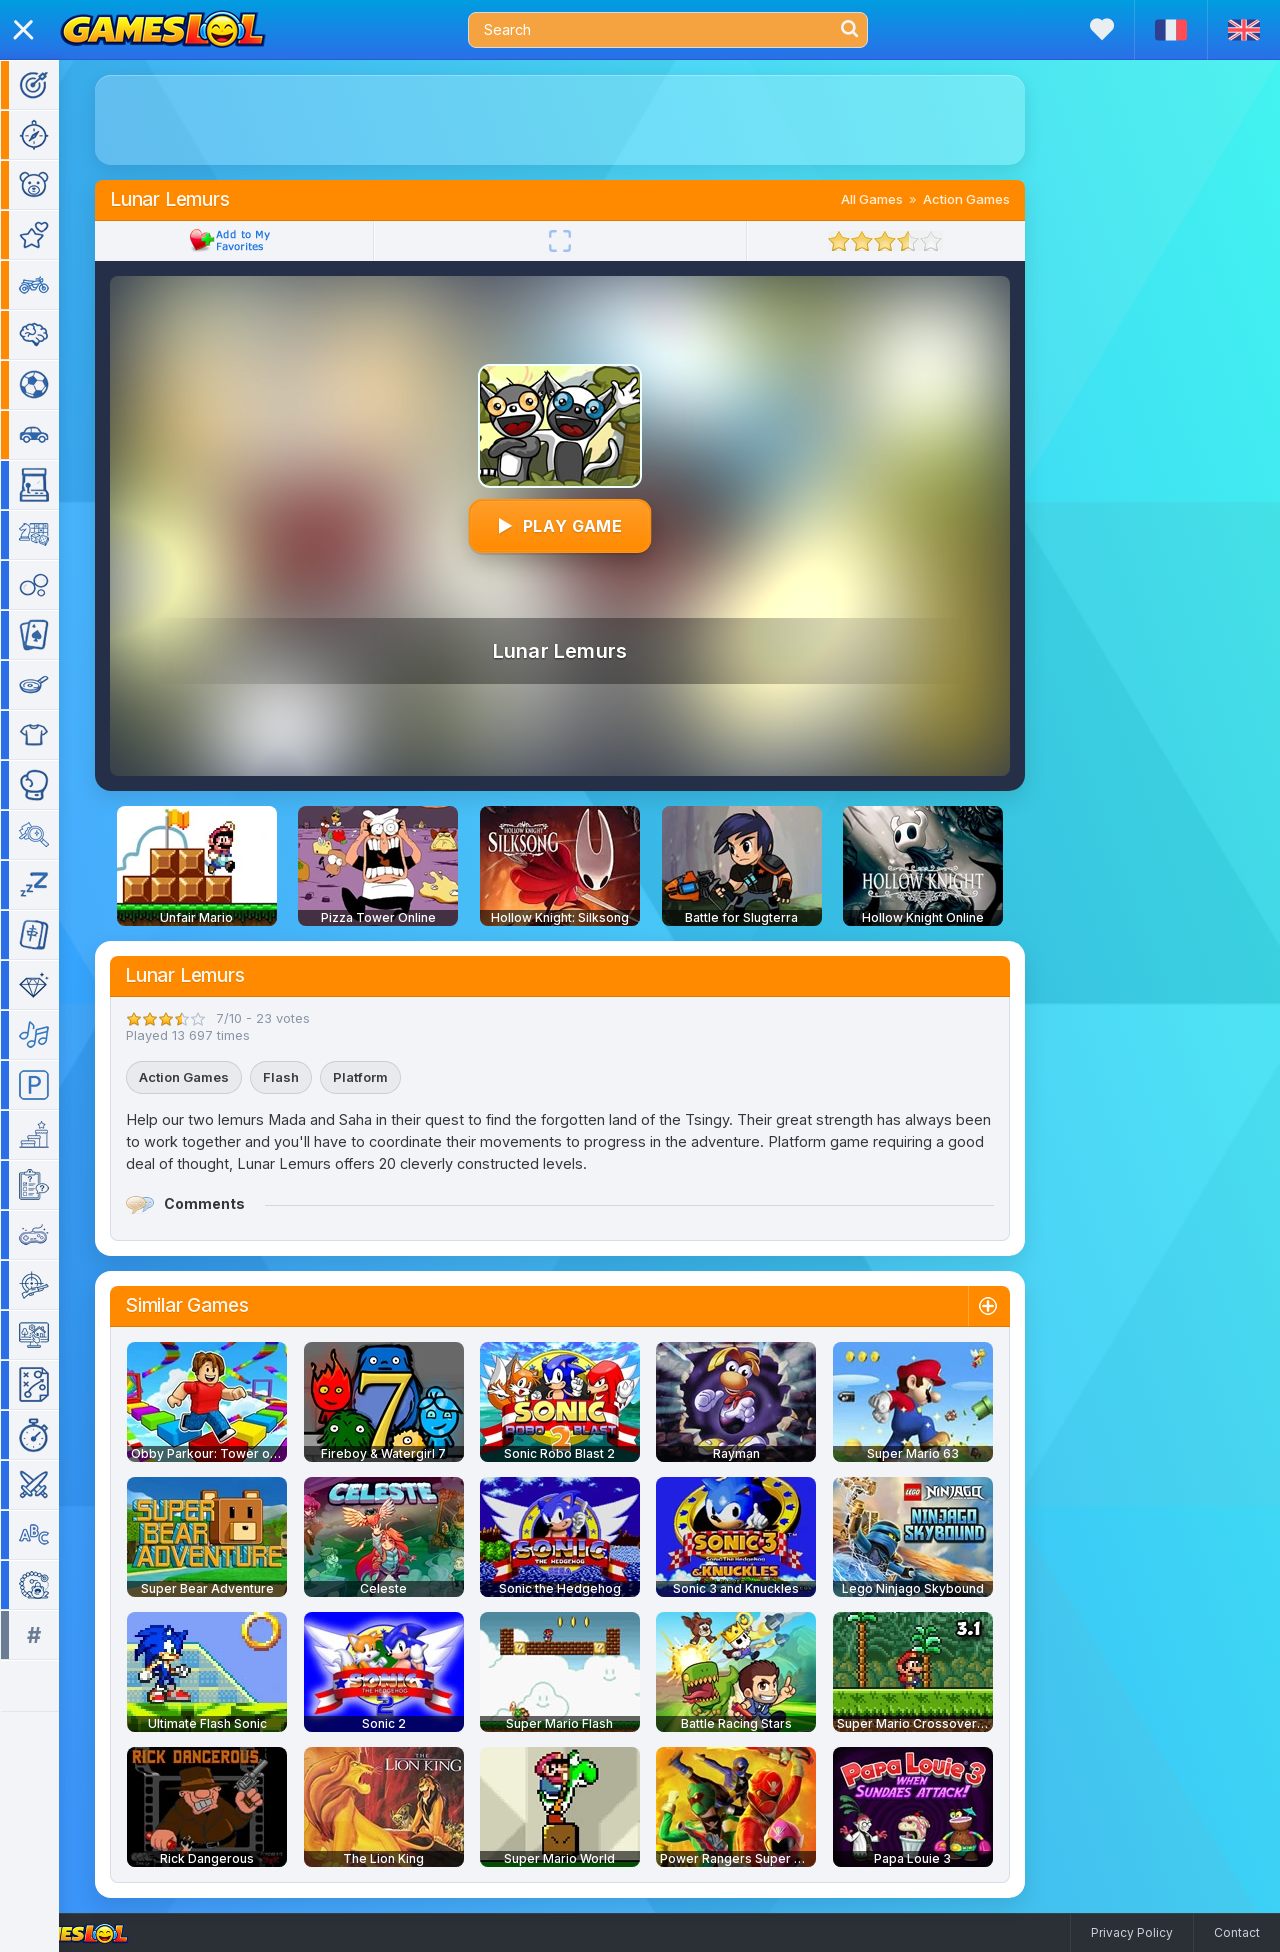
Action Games (995, 199)
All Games (901, 199)
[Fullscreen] (589, 241)
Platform (389, 1077)
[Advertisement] (589, 120)
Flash (310, 1077)
